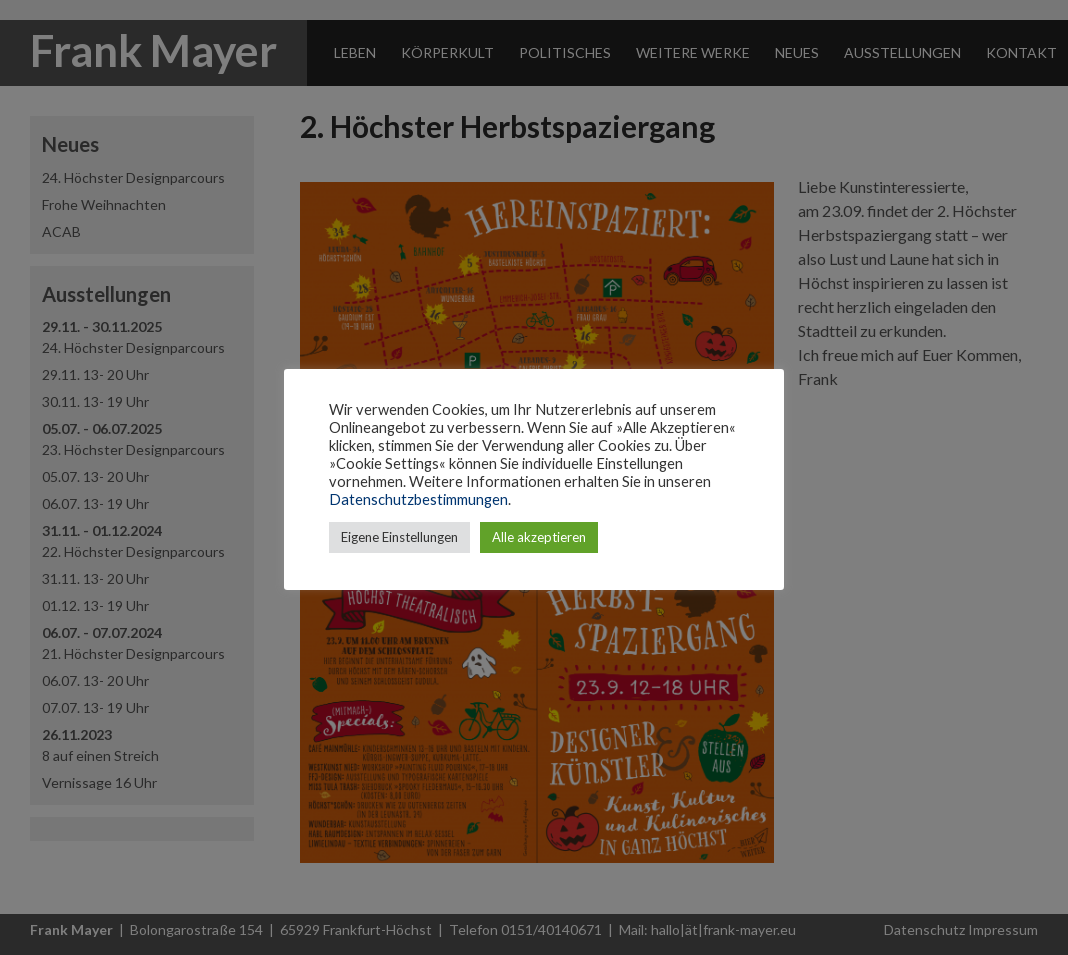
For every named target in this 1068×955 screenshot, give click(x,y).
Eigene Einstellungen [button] (399, 537)
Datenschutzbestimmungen (418, 499)
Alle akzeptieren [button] (539, 537)
